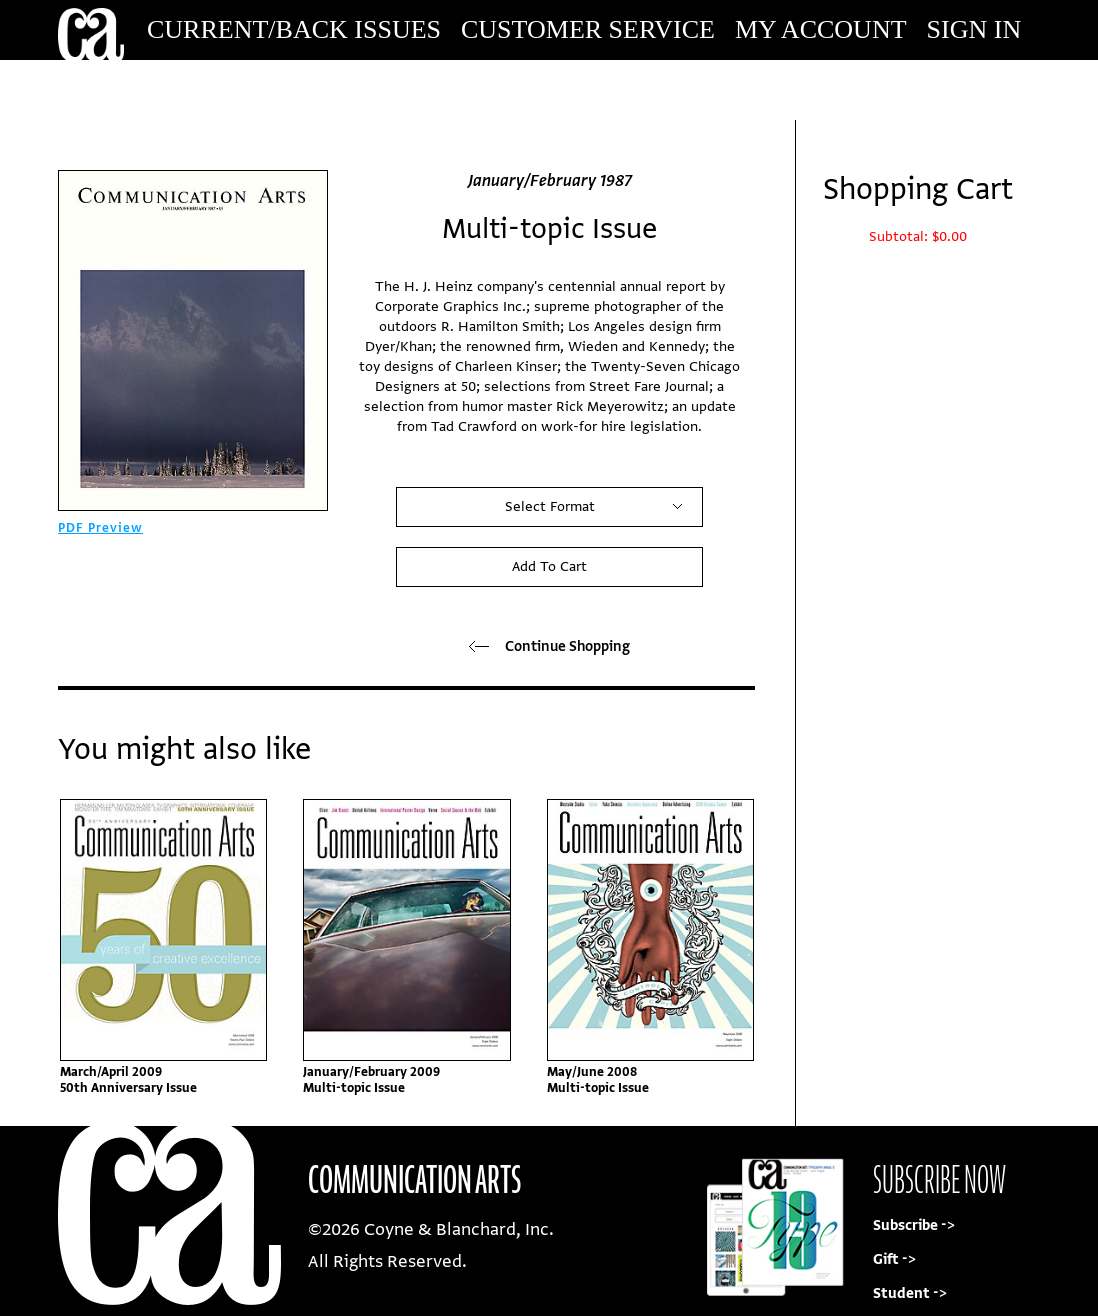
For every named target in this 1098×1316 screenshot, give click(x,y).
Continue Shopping (549, 646)
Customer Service (588, 29)
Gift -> (894, 1259)
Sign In (974, 29)
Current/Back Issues (294, 29)
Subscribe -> (914, 1225)
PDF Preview (100, 528)
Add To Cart (549, 566)
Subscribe (904, 89)
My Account (821, 29)
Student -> (910, 1293)
